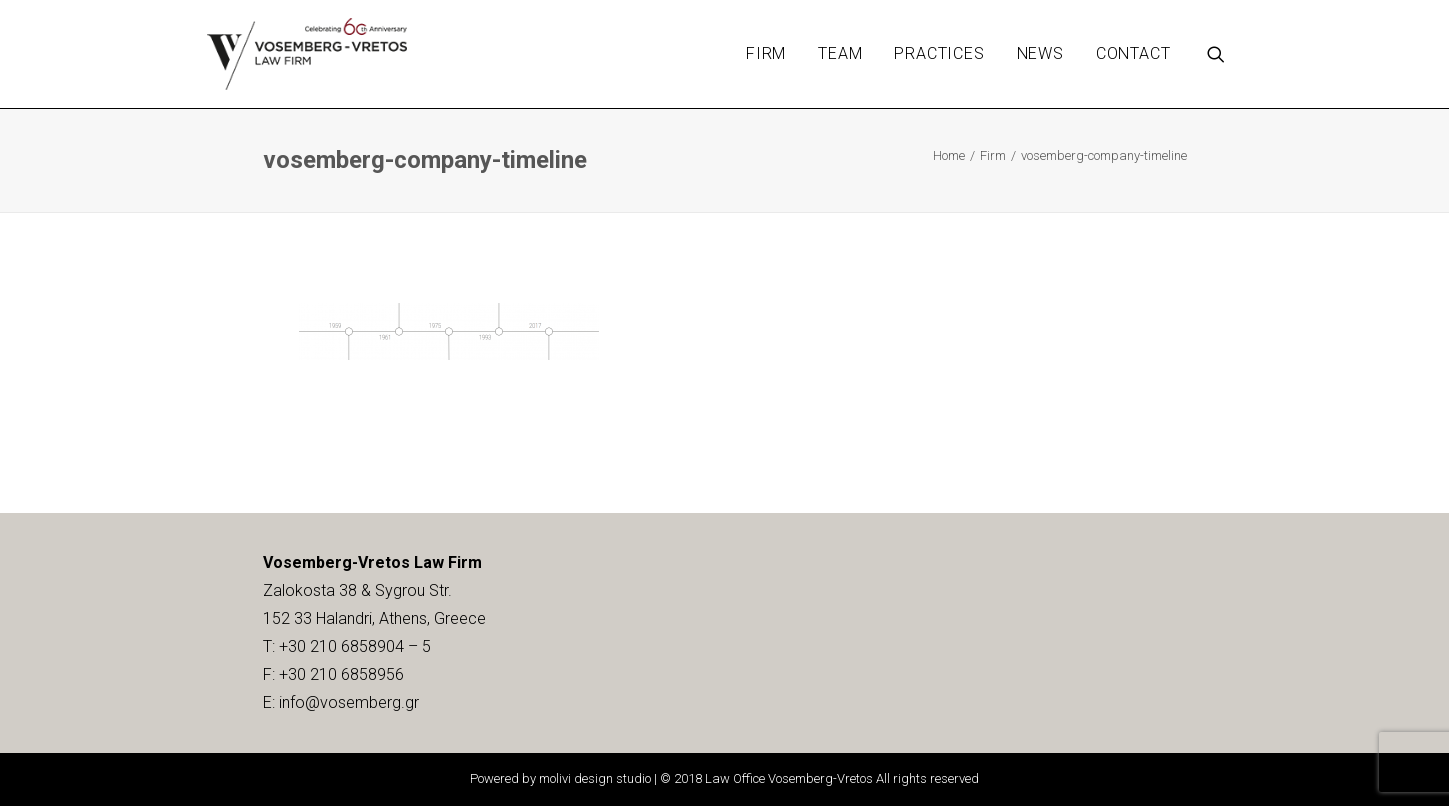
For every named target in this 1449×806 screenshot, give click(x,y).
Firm (766, 53)
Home (949, 155)
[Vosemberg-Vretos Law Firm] (307, 54)
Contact (1133, 53)
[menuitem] (766, 54)
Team (840, 53)
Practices (939, 53)
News (1040, 53)
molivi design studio (595, 778)
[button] (1225, 54)
